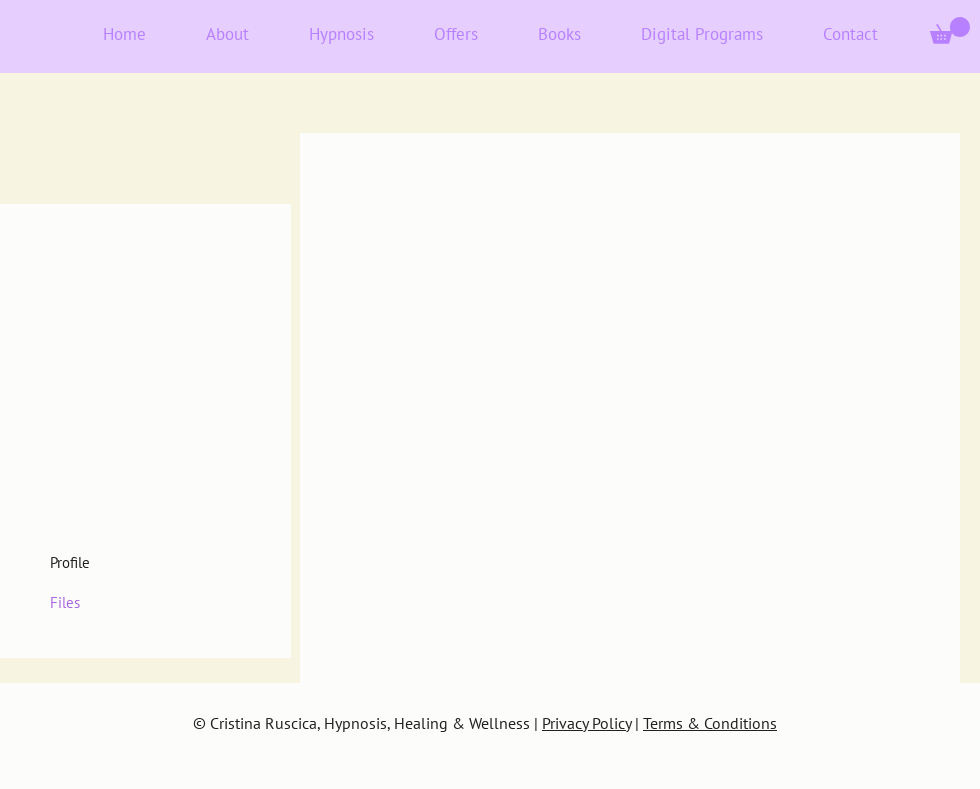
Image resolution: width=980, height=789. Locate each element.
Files (65, 602)
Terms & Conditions (710, 723)
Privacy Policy (586, 723)
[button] (950, 30)
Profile (70, 562)
